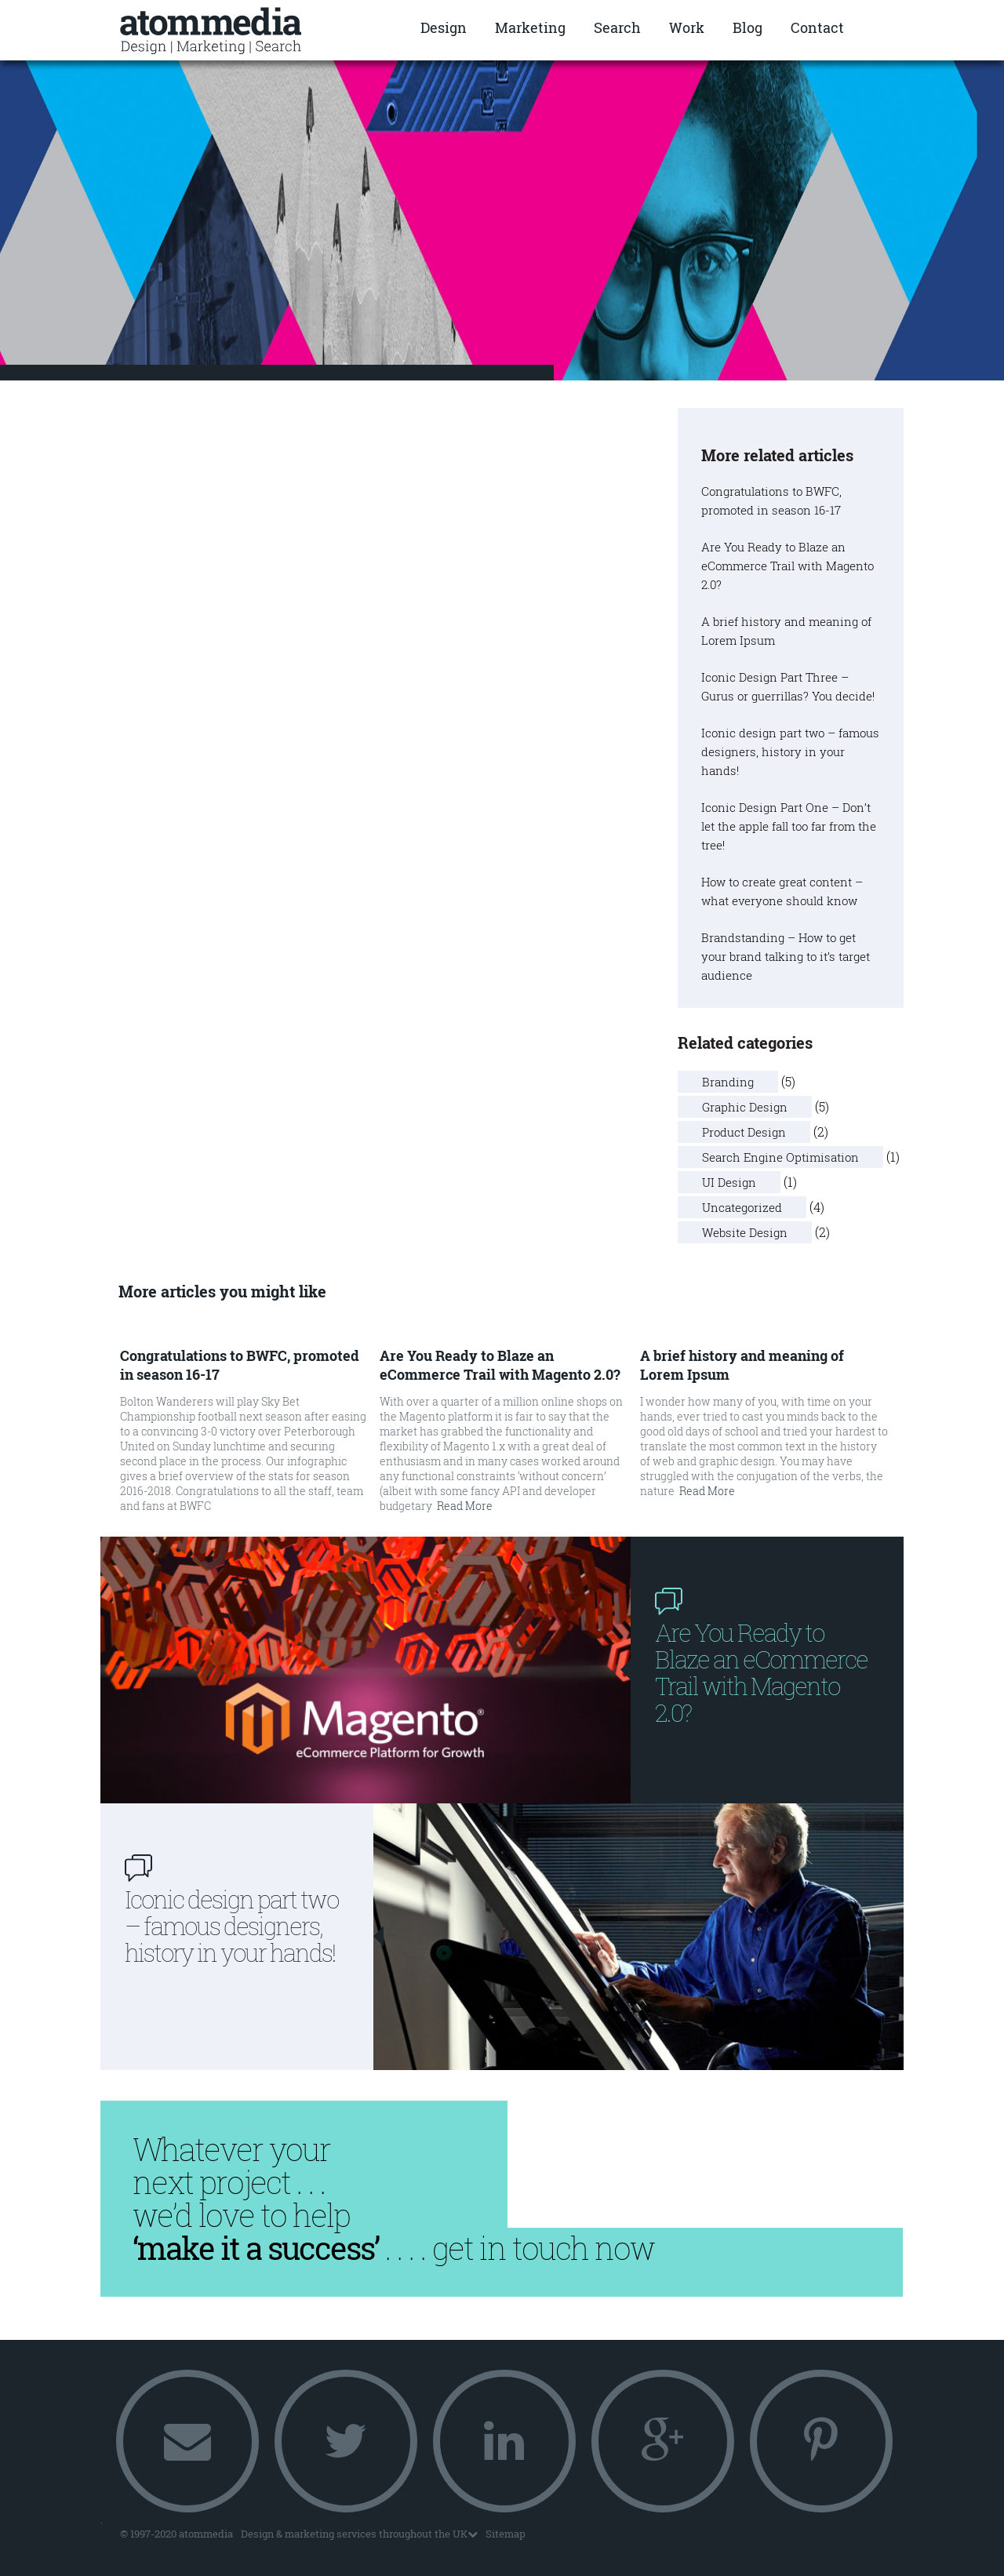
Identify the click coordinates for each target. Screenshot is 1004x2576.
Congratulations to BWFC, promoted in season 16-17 (771, 500)
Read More (465, 1505)
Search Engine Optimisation (780, 1157)
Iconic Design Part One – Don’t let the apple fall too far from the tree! (788, 826)
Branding (728, 1082)
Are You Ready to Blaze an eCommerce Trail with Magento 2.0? (787, 565)
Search (617, 27)
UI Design (729, 1182)
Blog (747, 27)
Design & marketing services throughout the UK (359, 2534)
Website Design (745, 1232)
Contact (817, 27)
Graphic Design (745, 1107)
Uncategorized (742, 1207)
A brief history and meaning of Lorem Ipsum (786, 630)
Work (686, 27)
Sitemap (506, 2534)
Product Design (744, 1132)
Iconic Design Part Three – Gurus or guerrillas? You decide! (788, 686)
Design (443, 27)
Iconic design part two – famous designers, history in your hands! (790, 751)
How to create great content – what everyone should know (782, 891)
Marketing (530, 27)
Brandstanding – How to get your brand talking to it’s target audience (785, 956)
